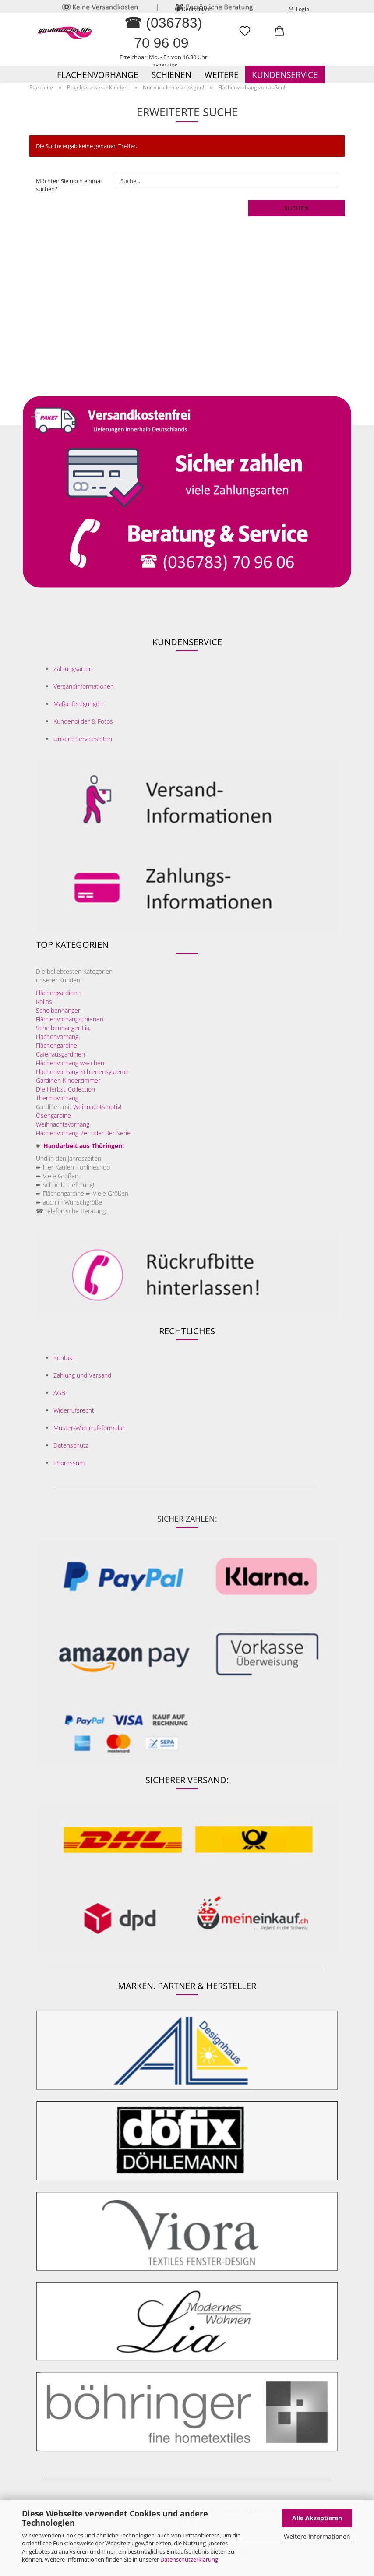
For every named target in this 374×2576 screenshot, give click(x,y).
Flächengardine (56, 1045)
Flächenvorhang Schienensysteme (82, 1071)
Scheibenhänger (58, 1010)
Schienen (171, 75)
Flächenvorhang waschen (70, 1063)
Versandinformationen (83, 686)
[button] (279, 35)
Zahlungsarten (72, 668)
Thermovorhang (57, 1098)
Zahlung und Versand (82, 1375)
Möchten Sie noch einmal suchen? (69, 185)
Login (299, 9)
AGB (59, 1393)
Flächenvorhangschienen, (70, 1019)
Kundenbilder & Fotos (83, 721)
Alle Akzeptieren (317, 2518)
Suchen (296, 208)
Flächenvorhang (57, 1036)
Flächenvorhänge (97, 75)
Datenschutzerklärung (189, 2559)
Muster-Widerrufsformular (88, 1428)
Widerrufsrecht (73, 1410)
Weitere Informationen (317, 2536)
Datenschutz (70, 1445)
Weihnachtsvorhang (62, 1124)
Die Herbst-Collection (65, 1089)
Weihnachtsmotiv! (97, 1106)
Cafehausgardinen (60, 1054)
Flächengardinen (58, 993)
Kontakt (63, 1357)
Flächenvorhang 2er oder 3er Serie (83, 1133)
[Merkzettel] (245, 35)
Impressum (69, 1463)
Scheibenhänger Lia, (63, 1028)
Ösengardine (54, 1115)
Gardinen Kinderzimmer (68, 1080)
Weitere (222, 75)
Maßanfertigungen (78, 704)
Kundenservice (285, 75)
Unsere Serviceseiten (82, 739)
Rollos (44, 1001)
